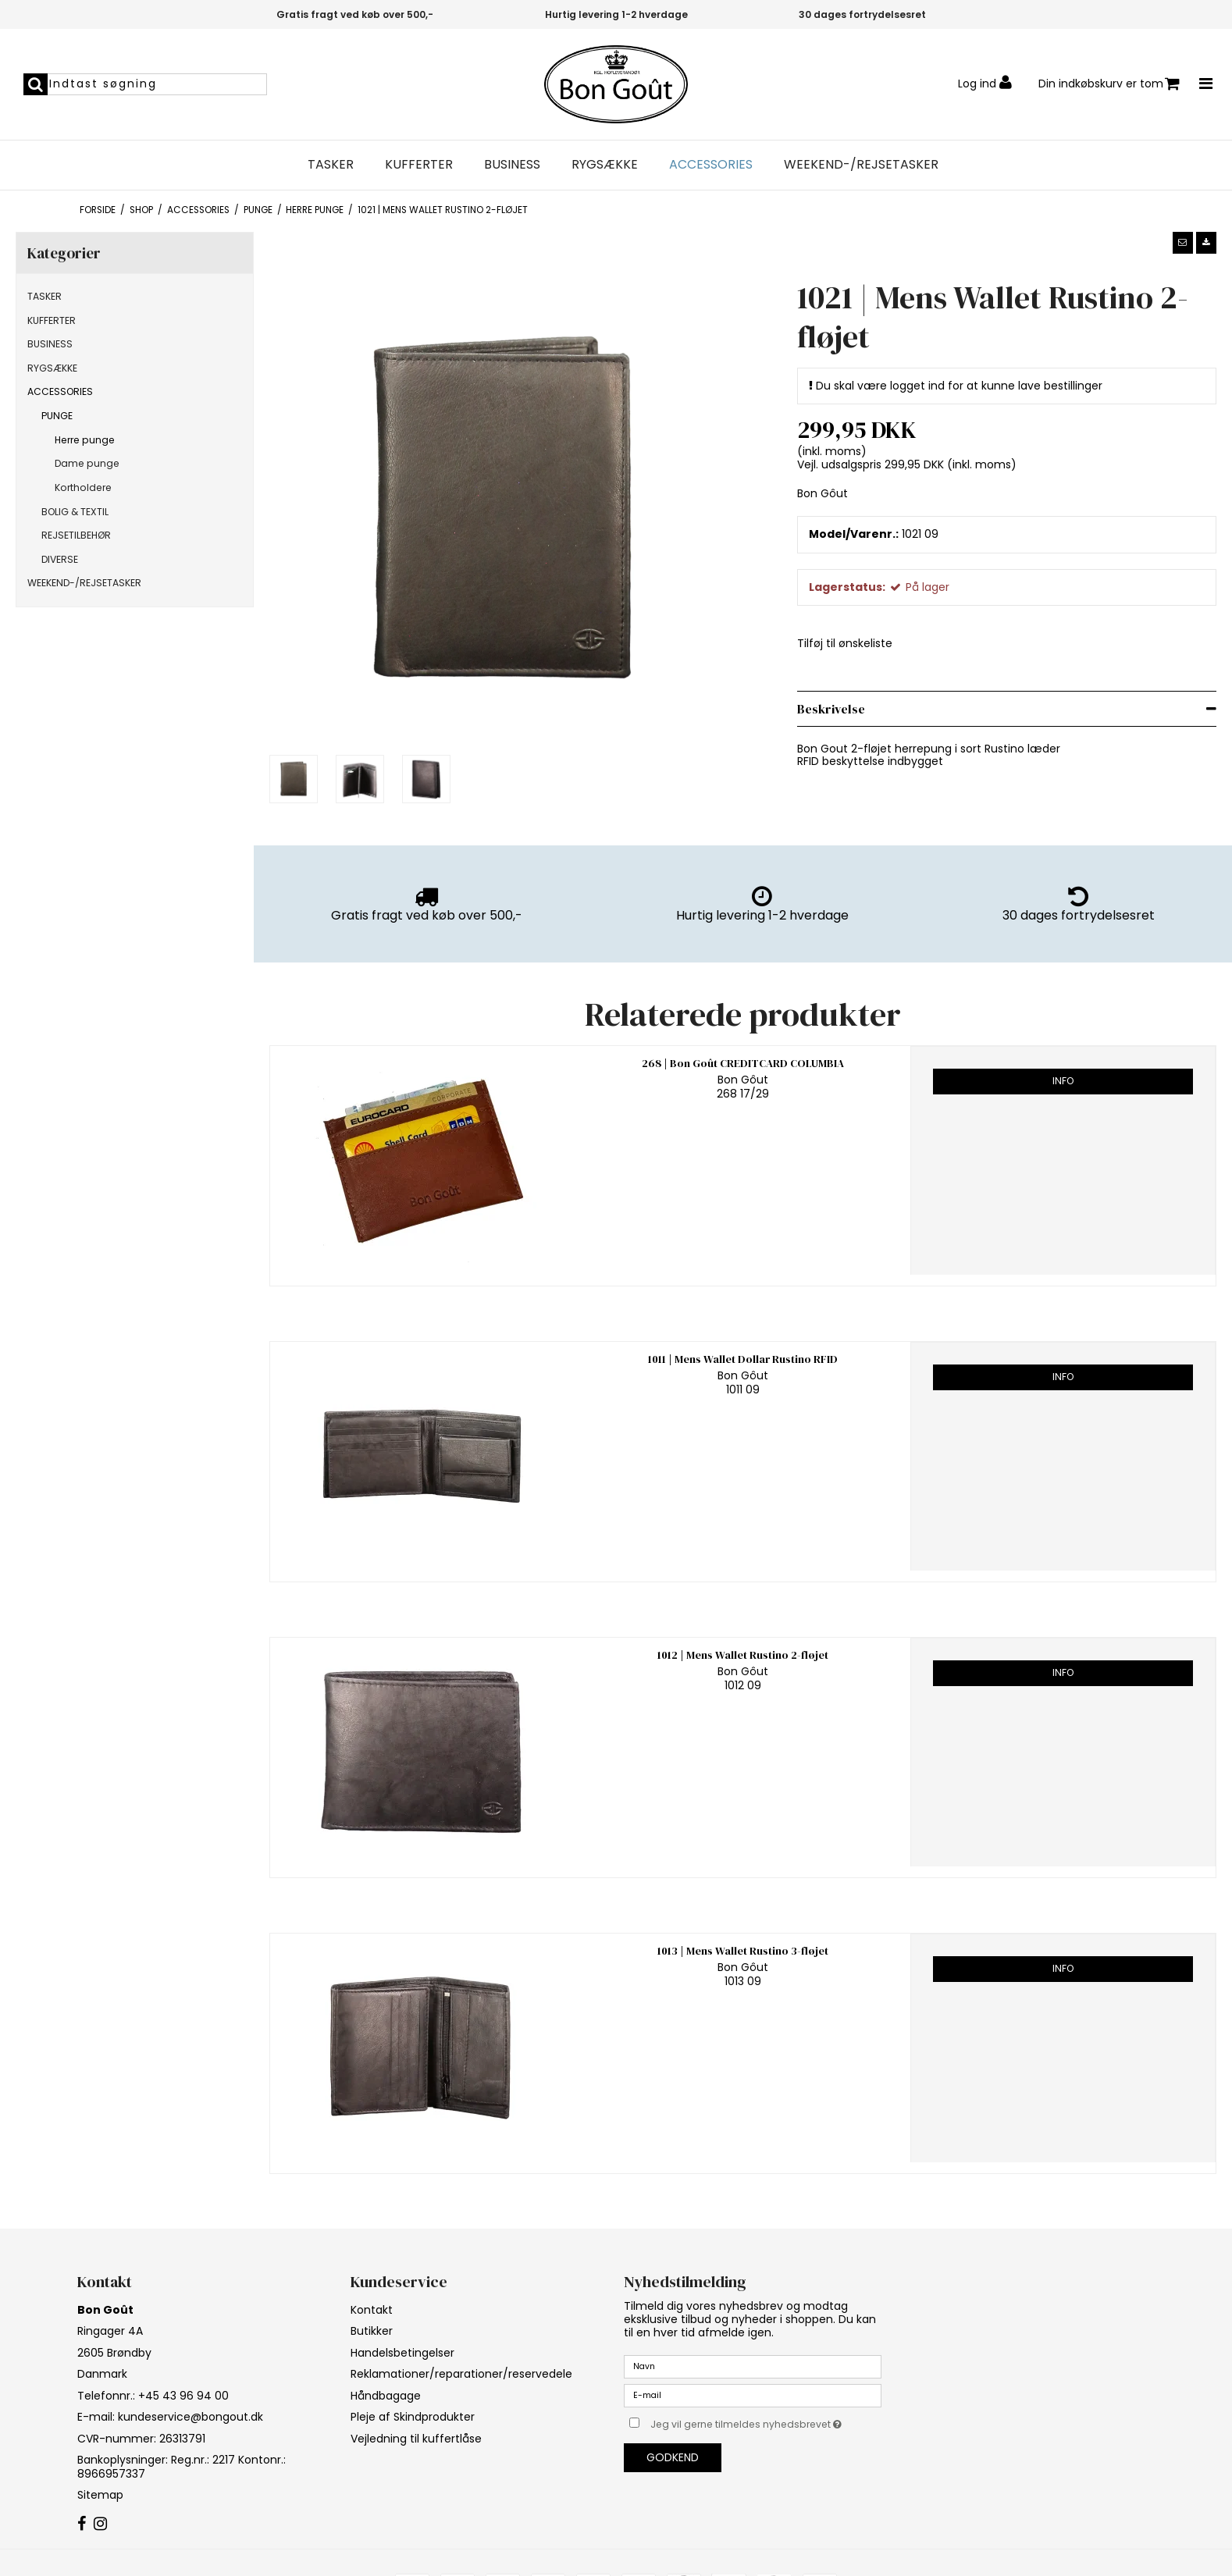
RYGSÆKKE (604, 165)
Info (1063, 1080)
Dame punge (87, 463)
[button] (1183, 243)
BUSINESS (512, 165)
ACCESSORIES (711, 165)
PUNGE (57, 415)
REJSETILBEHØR (76, 535)
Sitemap (100, 2495)
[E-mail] (752, 2394)
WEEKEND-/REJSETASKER (861, 165)
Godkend (672, 2457)
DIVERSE (59, 559)
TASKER (331, 165)
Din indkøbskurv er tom (1109, 83)
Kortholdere (83, 487)
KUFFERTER (419, 165)
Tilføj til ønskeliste (844, 643)
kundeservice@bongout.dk (190, 2417)
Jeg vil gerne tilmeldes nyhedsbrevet (765, 2422)
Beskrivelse (831, 708)
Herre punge (85, 440)
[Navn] (752, 2365)
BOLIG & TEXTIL (75, 511)
